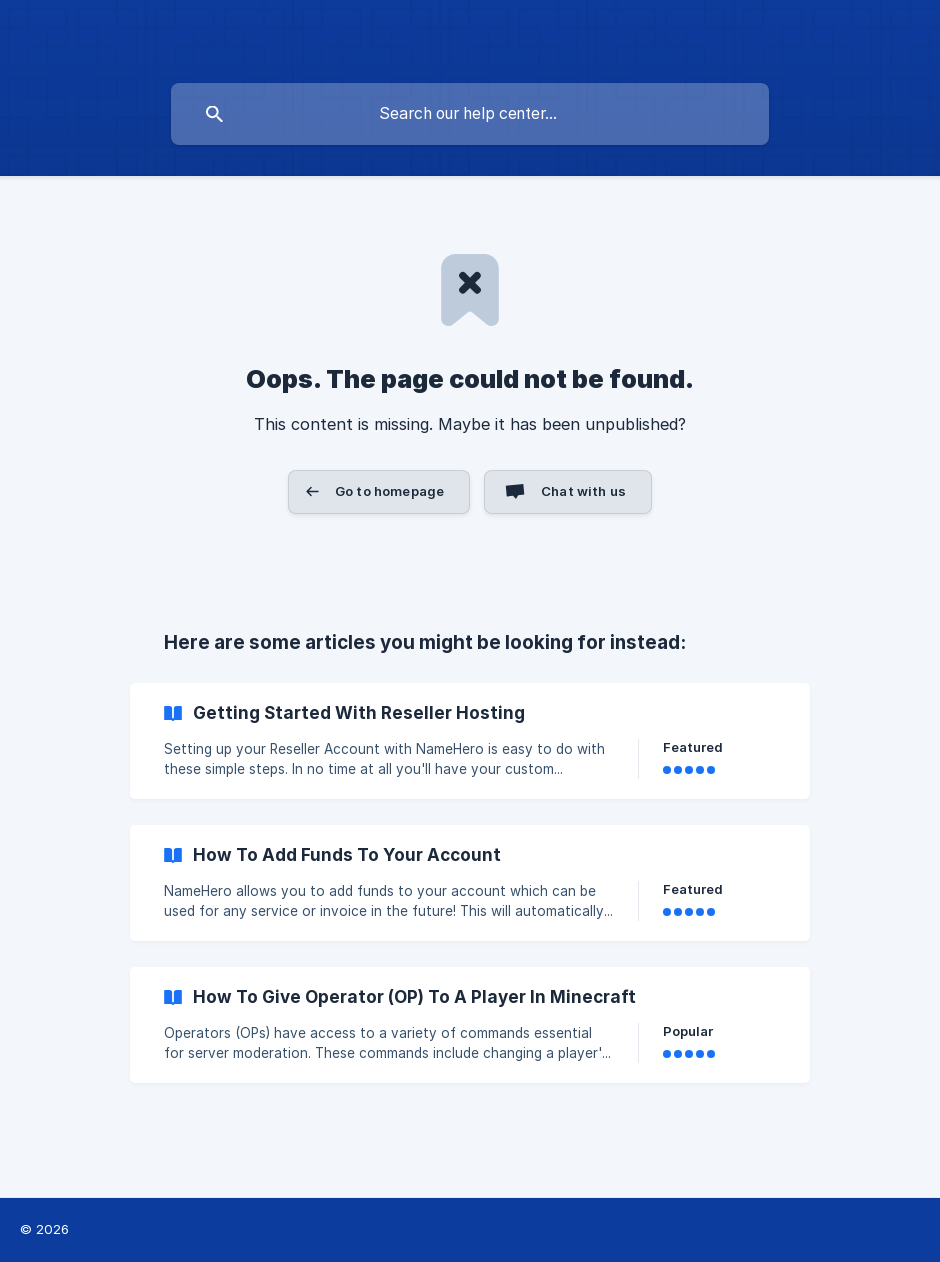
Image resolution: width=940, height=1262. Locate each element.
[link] (470, 741)
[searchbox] (470, 114)
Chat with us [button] (583, 491)
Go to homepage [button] (389, 491)
